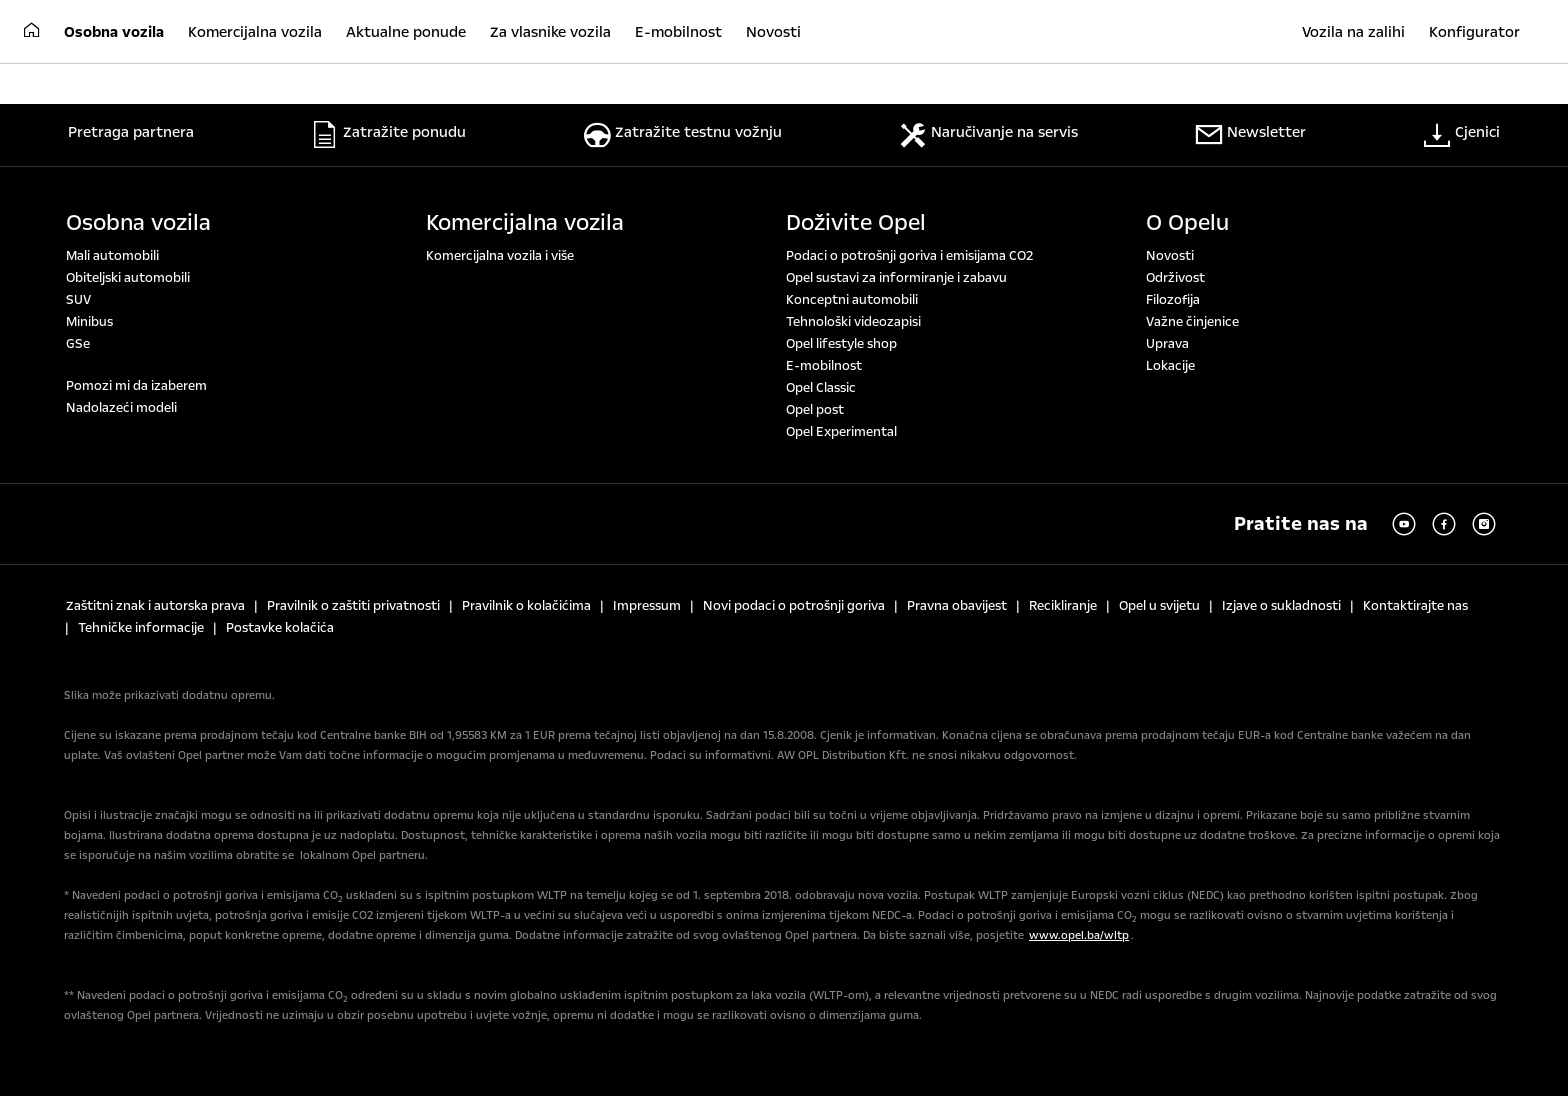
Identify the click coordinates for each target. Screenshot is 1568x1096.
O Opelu (1187, 223)
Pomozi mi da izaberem (136, 386)
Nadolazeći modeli (121, 408)
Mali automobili (112, 256)
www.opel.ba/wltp (1079, 935)
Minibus (89, 322)
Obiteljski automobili (128, 278)
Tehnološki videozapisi (853, 322)
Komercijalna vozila (525, 223)
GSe (78, 344)
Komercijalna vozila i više (500, 256)
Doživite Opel (856, 223)
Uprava (1167, 344)
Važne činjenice (1192, 322)
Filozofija (1173, 300)
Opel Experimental (841, 432)
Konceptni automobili (852, 300)
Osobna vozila (138, 223)
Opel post (815, 410)
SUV (78, 300)
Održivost (1175, 278)
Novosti (1170, 256)
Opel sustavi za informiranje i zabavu (896, 278)
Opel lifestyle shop (841, 344)
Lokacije (1170, 366)
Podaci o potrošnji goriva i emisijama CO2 (909, 256)
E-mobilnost (824, 366)
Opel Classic (821, 388)
